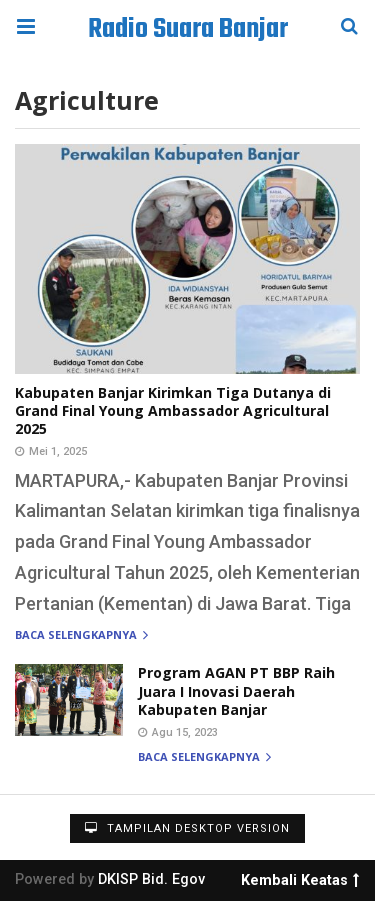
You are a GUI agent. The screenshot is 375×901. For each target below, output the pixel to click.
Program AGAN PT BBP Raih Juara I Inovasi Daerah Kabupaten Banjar (236, 690)
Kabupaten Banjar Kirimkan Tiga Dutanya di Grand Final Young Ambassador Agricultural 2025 (173, 410)
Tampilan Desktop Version (187, 828)
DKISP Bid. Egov (151, 879)
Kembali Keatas (300, 877)
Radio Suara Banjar (188, 29)
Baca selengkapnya (81, 635)
